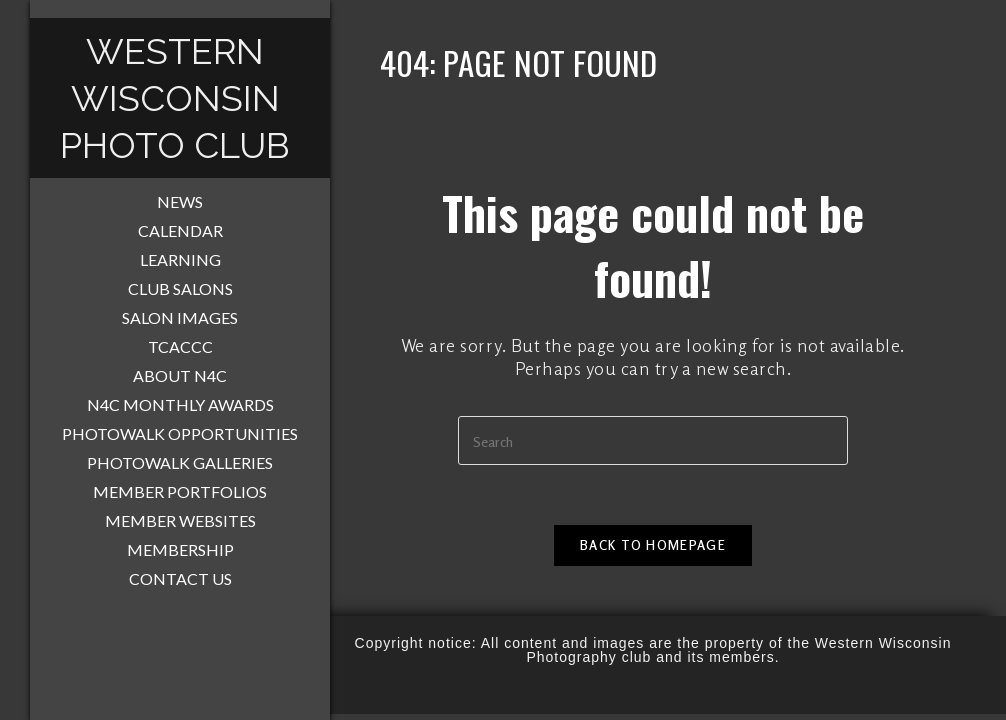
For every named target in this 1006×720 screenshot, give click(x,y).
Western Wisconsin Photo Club (175, 98)
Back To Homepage (653, 545)
